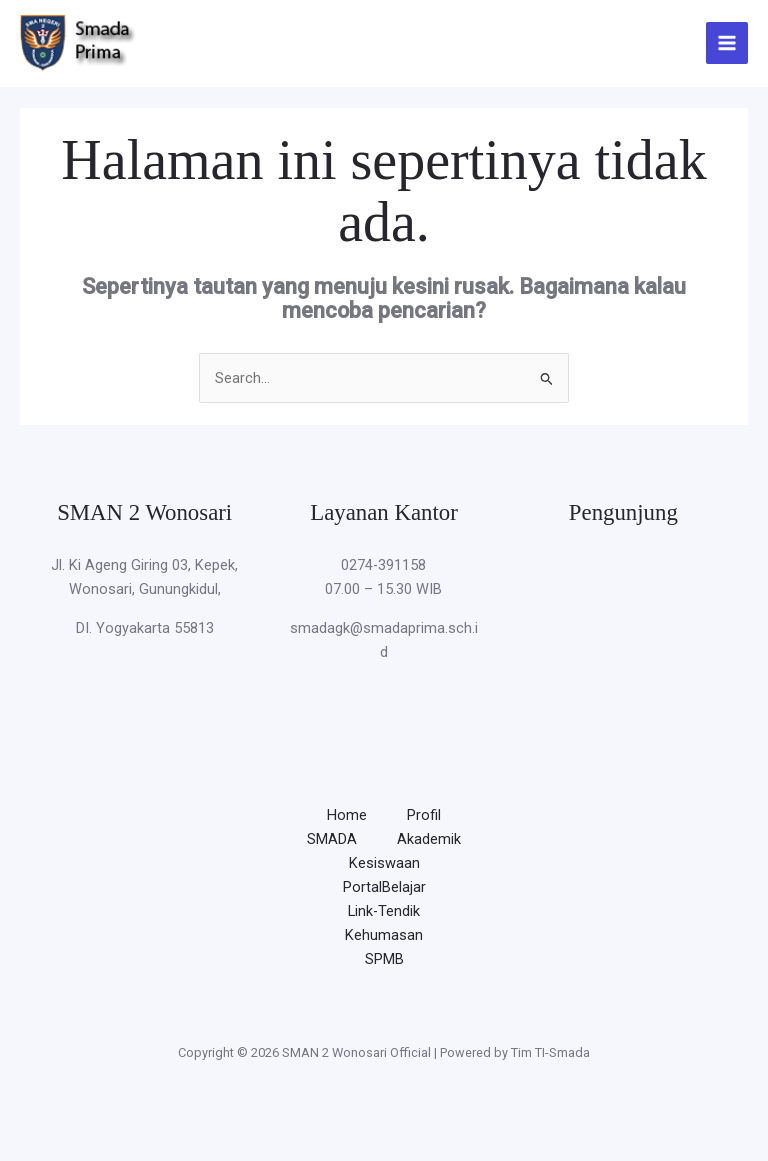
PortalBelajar (384, 887)
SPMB (384, 959)
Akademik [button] (429, 839)
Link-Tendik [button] (384, 911)
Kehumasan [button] (384, 935)
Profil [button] (424, 815)
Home (347, 815)
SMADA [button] (332, 839)
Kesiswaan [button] (384, 863)
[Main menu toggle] (727, 43)
